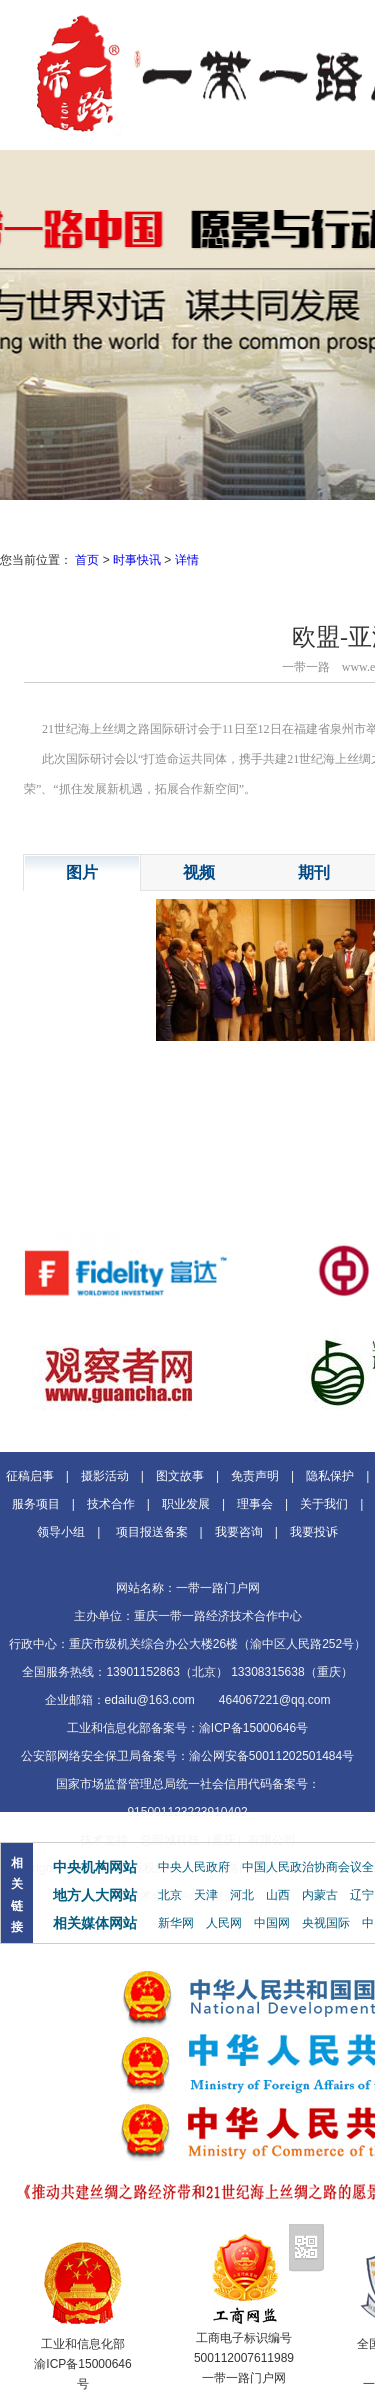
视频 (199, 872)
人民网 (224, 1923)
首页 (87, 560)
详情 (187, 560)
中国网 (272, 1923)
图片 (82, 872)
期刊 (314, 872)
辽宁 (362, 1895)
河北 (242, 1895)
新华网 (176, 1923)
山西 (278, 1895)
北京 (170, 1895)
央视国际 (326, 1923)
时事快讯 (137, 560)
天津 (206, 1895)
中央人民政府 (194, 1867)
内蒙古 (320, 1895)
